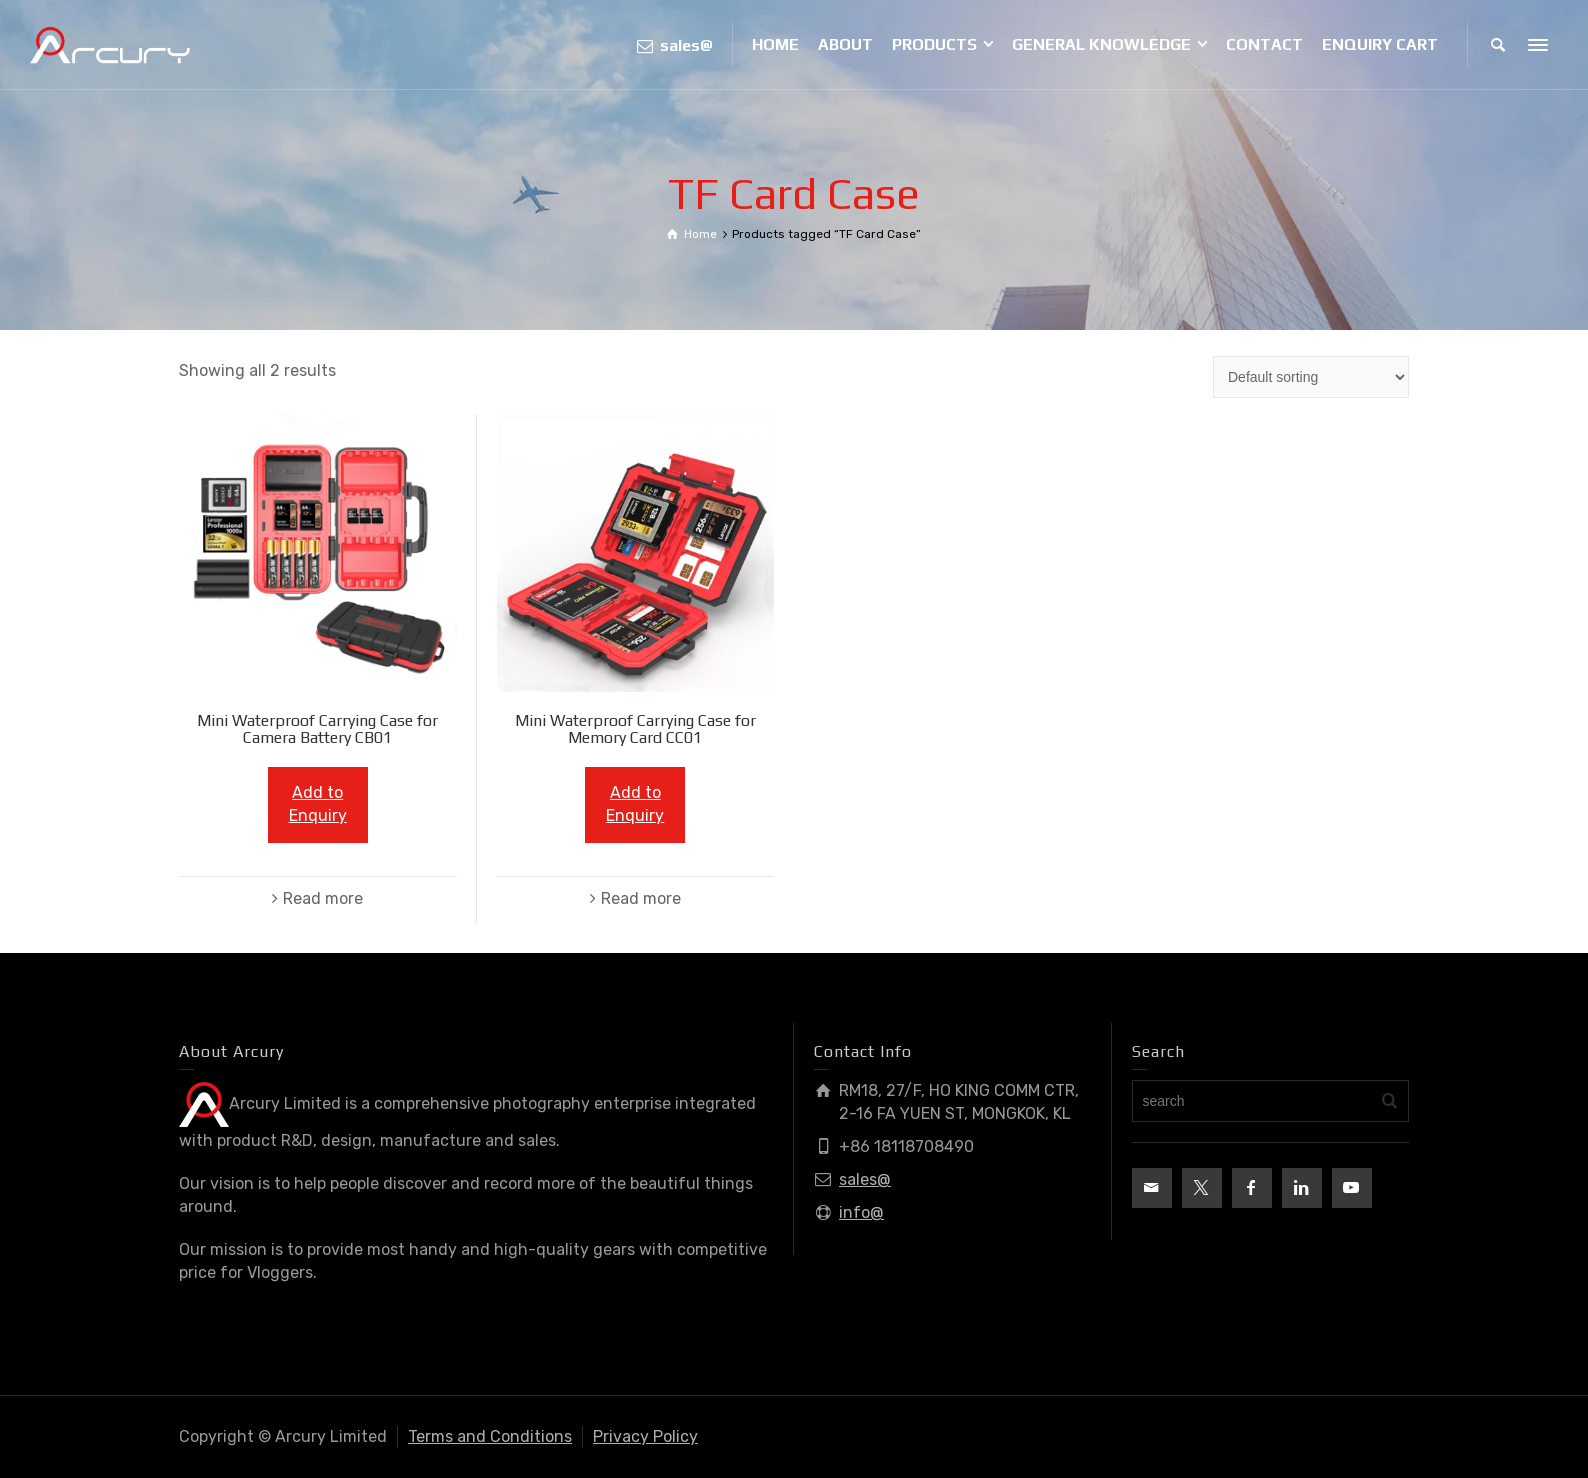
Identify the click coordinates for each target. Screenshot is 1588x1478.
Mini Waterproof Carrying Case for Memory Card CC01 (635, 729)
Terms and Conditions (490, 1436)
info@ (861, 1212)
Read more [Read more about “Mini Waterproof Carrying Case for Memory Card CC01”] (641, 898)
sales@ (865, 1179)
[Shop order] (1311, 377)
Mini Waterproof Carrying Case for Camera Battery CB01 (317, 729)
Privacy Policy (645, 1436)
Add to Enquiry (318, 804)
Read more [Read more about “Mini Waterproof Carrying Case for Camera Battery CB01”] (323, 898)
